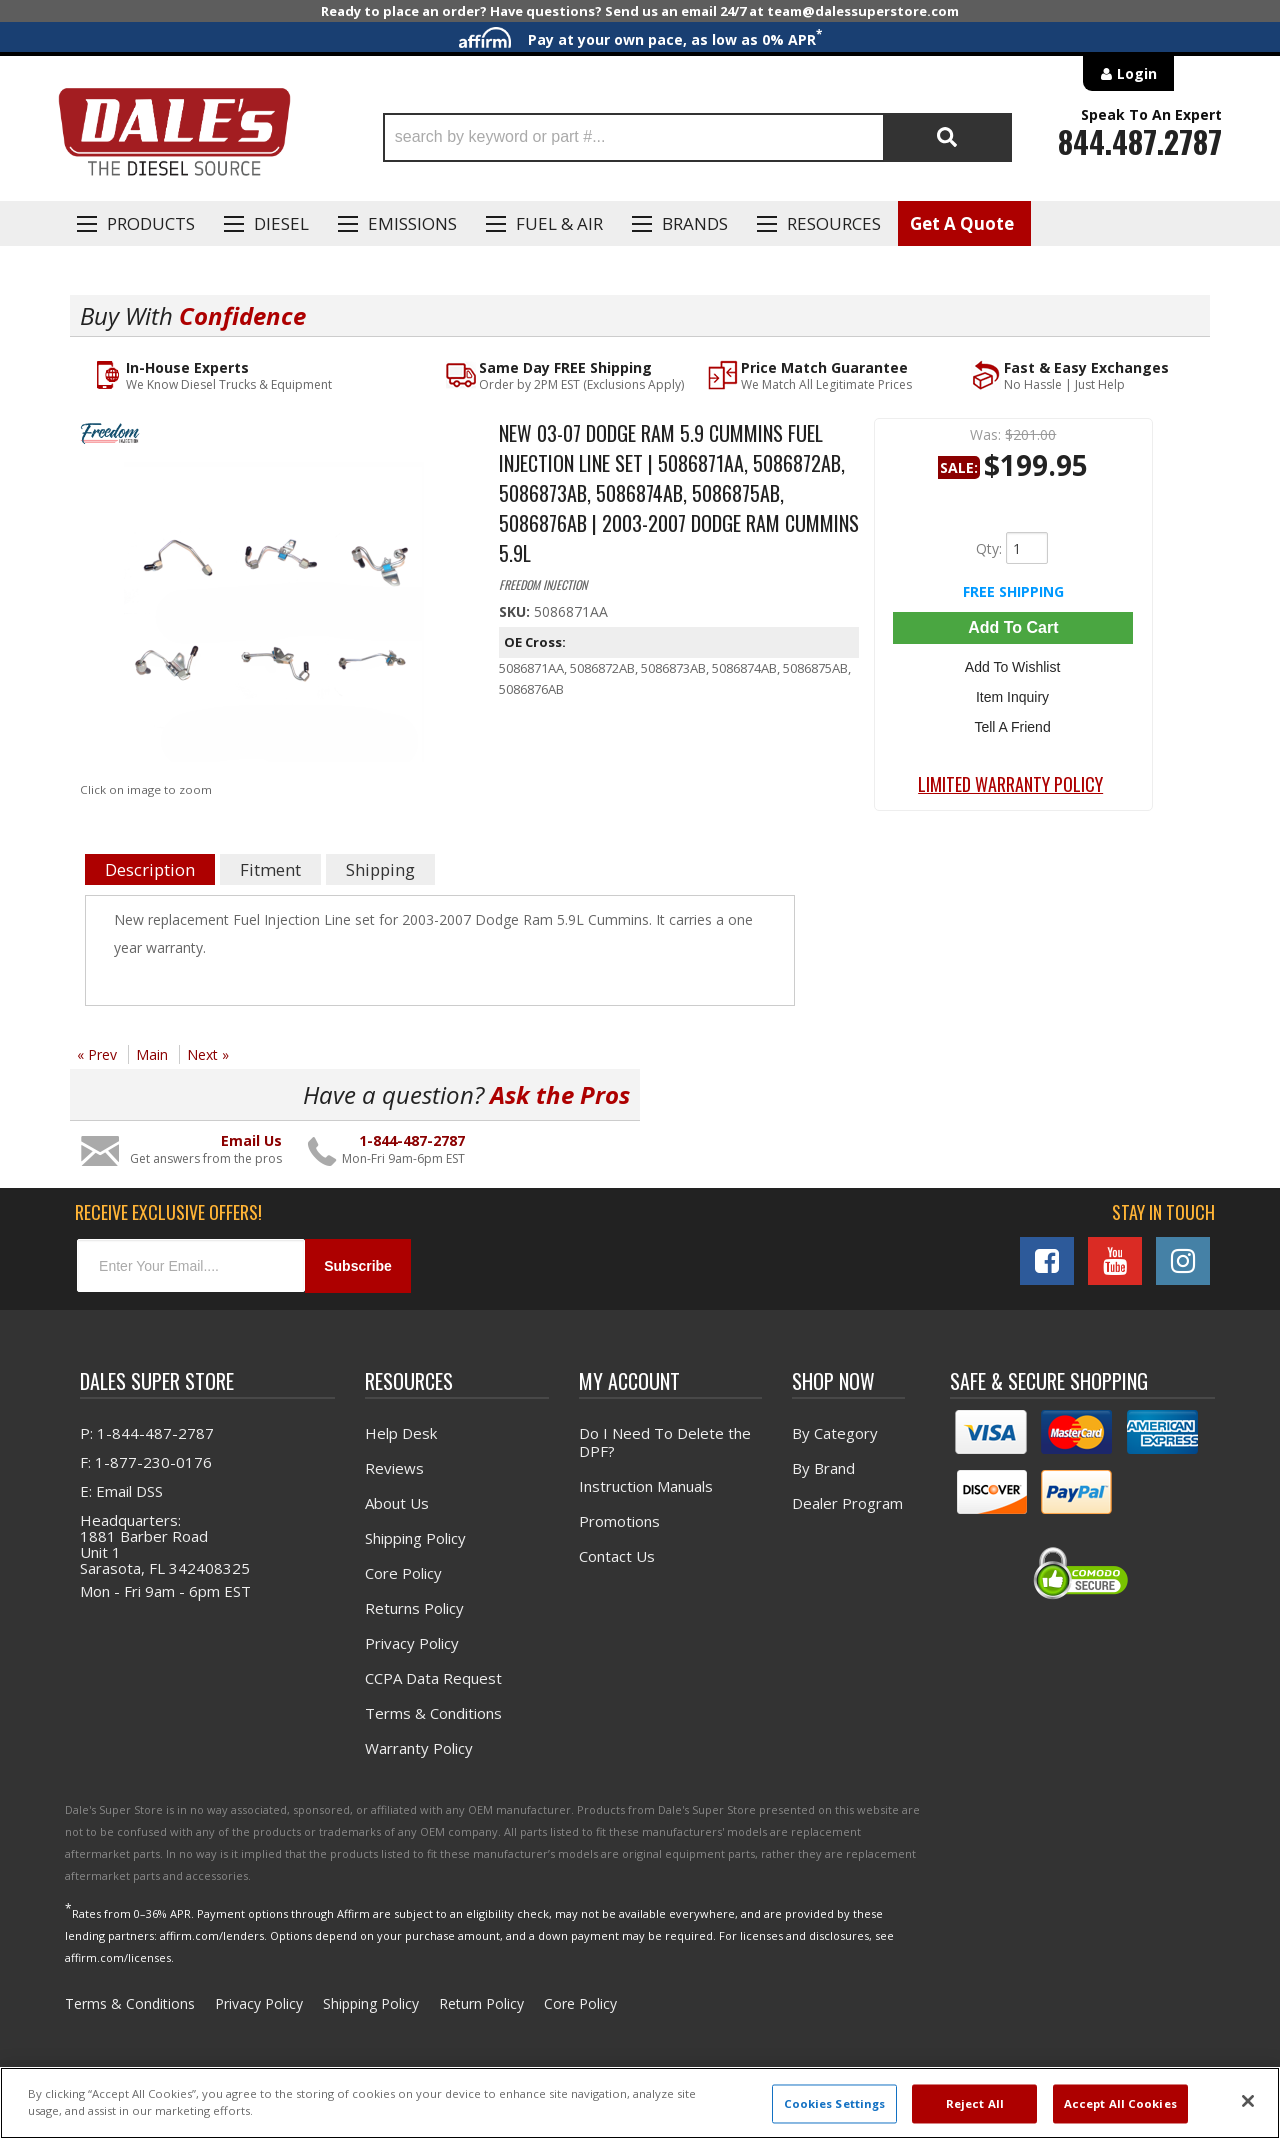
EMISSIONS (412, 223)
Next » (208, 1054)
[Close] (1248, 2101)
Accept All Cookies (1120, 2103)
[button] (697, 137)
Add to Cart (1013, 627)
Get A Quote (962, 223)
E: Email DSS (121, 1491)
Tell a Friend (1013, 724)
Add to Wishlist (1013, 666)
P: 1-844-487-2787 (147, 1433)
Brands (695, 223)
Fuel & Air (559, 223)
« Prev (97, 1054)
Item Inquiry (1013, 695)
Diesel (281, 223)
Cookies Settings (835, 2103)
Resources (834, 223)
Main (152, 1054)
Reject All (975, 2103)
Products (151, 223)
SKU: (516, 611)
